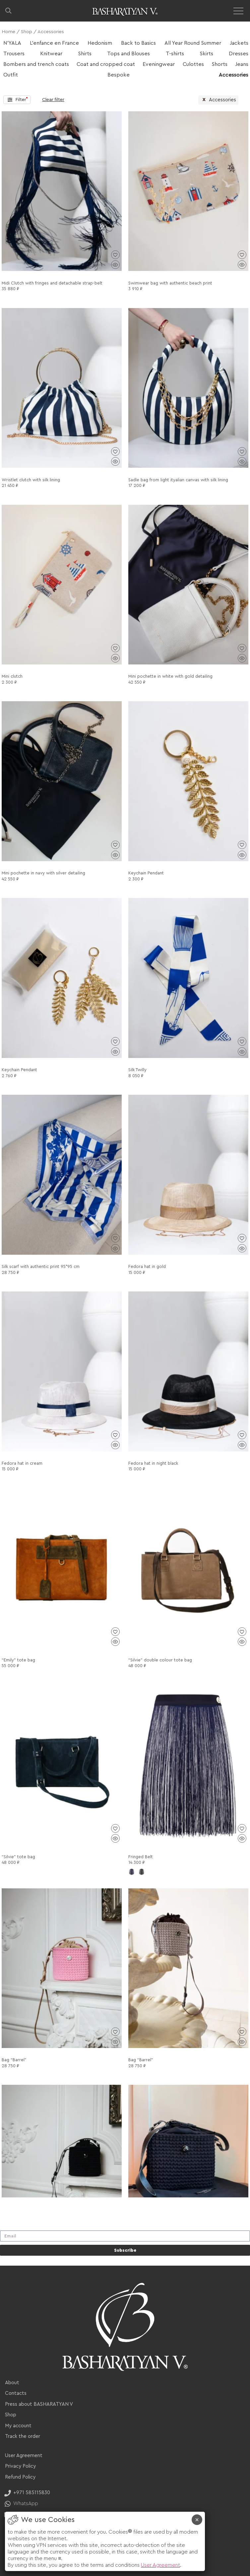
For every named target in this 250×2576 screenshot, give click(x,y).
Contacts (16, 2393)
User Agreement (23, 2455)
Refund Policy (20, 2477)
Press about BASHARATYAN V (39, 2404)
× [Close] (197, 2519)
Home (8, 31)
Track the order (22, 2436)
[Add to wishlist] (115, 254)
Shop (26, 31)
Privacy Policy (20, 2466)
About (12, 2382)
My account (18, 2425)
